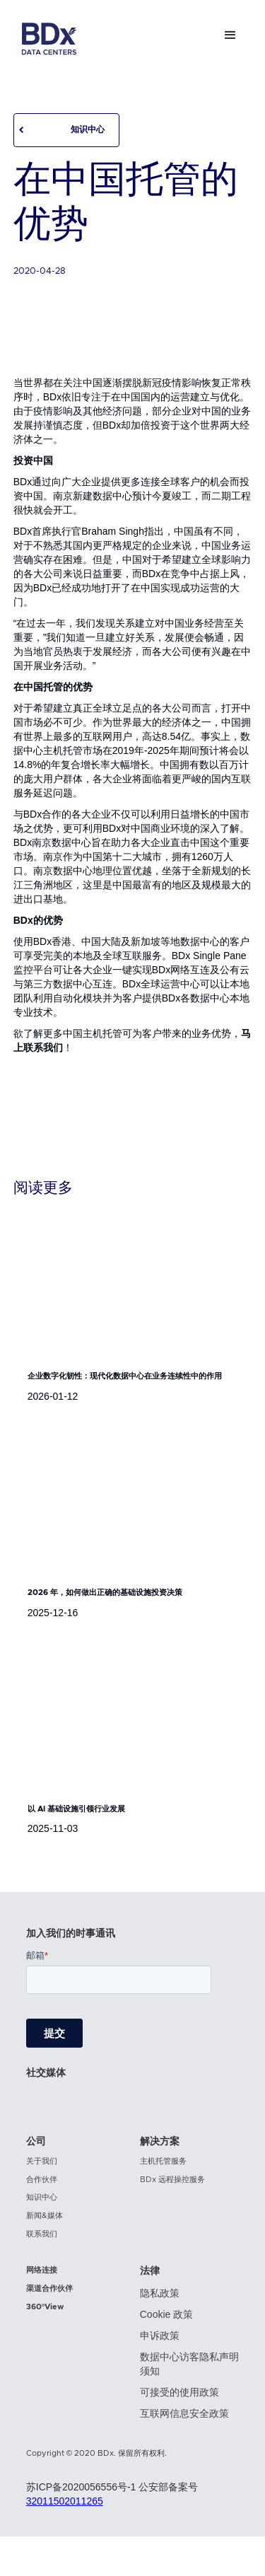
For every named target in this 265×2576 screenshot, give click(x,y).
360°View (45, 2307)
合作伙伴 (41, 2179)
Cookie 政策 (166, 2314)
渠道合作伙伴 (49, 2288)
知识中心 (88, 129)
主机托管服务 (163, 2161)
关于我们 (41, 2161)
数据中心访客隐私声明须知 (189, 2364)
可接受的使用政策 (179, 2392)
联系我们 (41, 2234)
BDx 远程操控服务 (172, 2179)
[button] (230, 35)
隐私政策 (159, 2293)
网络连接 (41, 2270)
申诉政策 (159, 2335)
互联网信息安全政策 (184, 2413)
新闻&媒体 (44, 2216)
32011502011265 (64, 2501)
